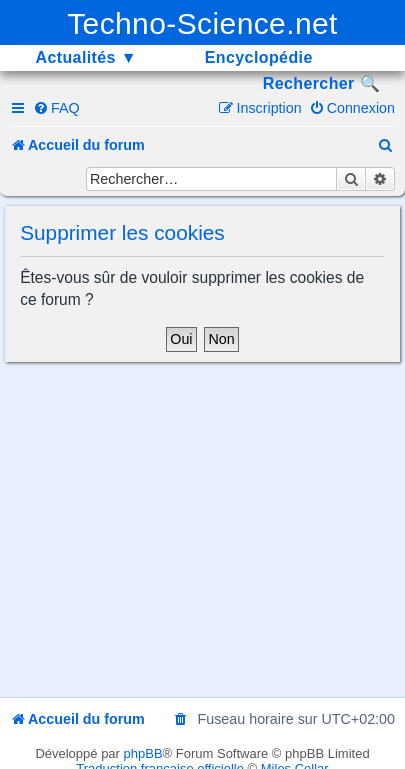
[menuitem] (56, 108)
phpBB (143, 753)
